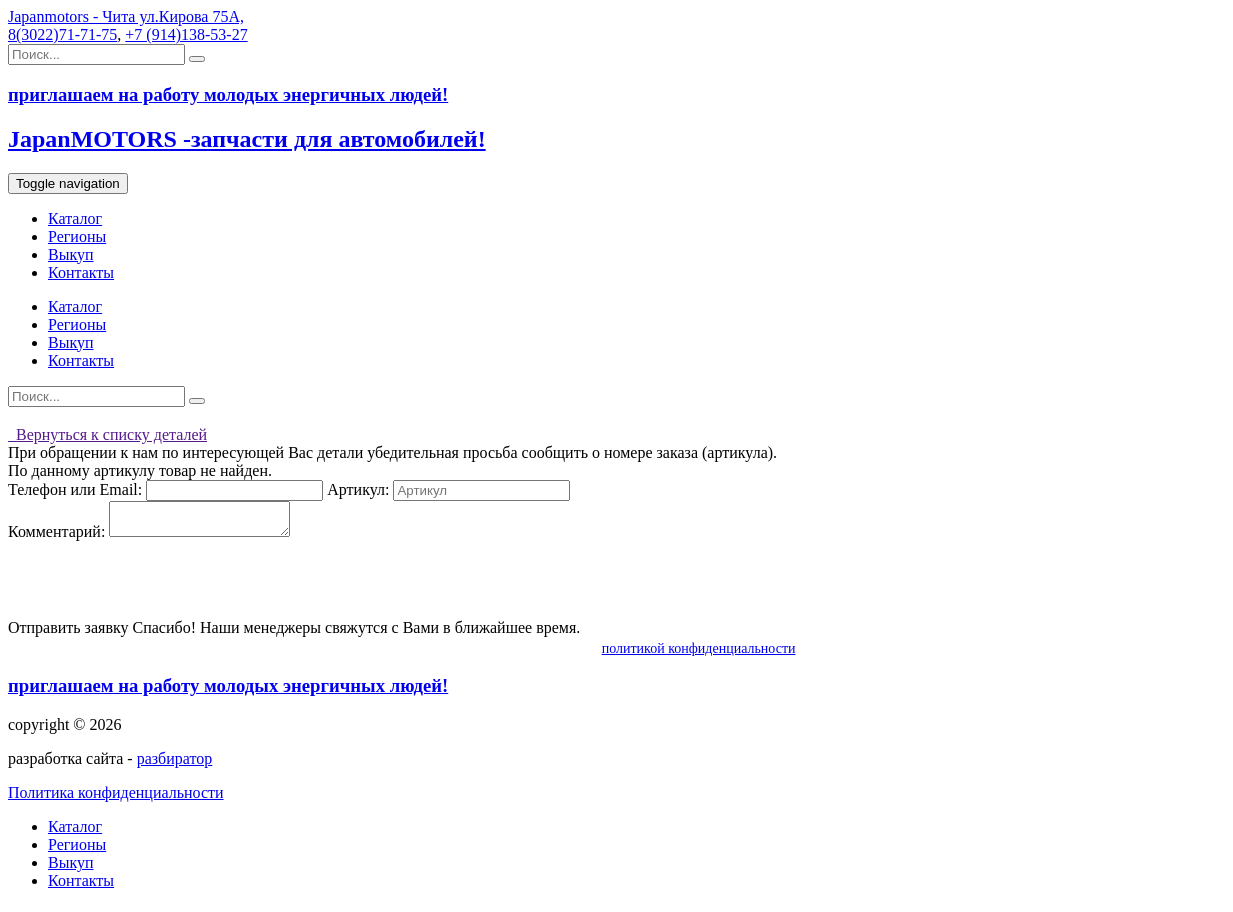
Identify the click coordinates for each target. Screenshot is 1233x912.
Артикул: (358, 489)
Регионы (77, 236)
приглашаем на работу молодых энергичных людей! (228, 691)
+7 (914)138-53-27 (186, 34)
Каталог (75, 218)
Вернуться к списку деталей (107, 434)
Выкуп (71, 254)
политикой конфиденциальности (699, 654)
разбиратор (175, 764)
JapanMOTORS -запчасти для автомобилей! (247, 139)
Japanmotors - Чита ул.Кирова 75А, (126, 16)
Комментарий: (56, 537)
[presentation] (160, 586)
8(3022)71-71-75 (62, 34)
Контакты (81, 272)
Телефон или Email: (75, 489)
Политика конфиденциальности (116, 798)
